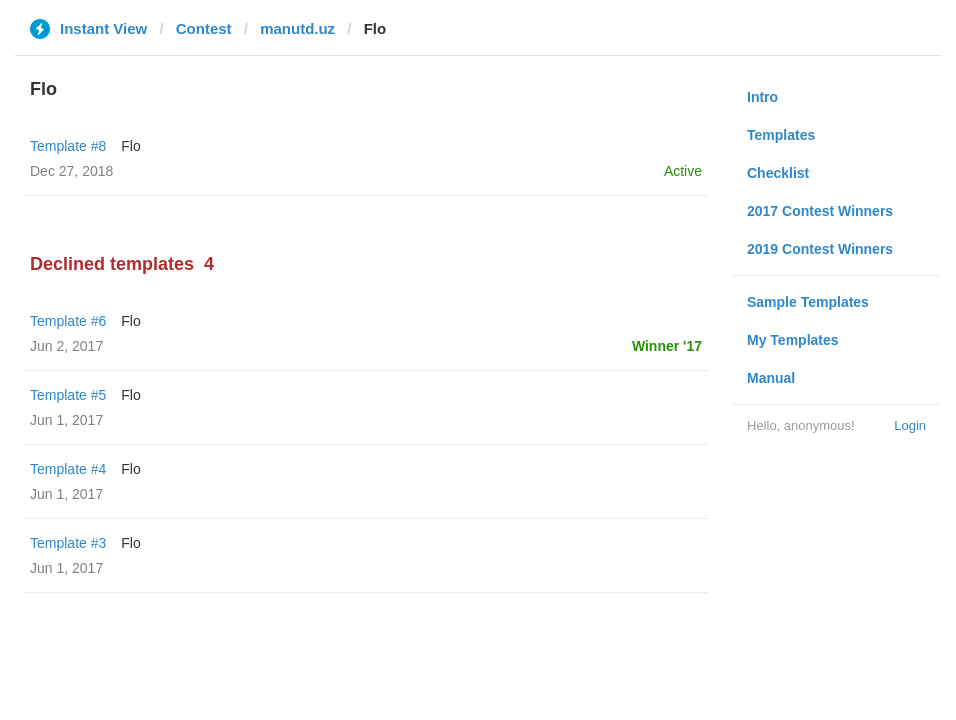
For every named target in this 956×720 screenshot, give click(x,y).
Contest (204, 28)
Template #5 (68, 395)
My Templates (793, 340)
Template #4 (68, 469)
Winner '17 (667, 346)
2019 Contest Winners (820, 249)
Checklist (778, 173)
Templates (781, 135)
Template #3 (68, 543)
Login (910, 425)
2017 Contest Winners (820, 211)
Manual (771, 378)
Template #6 (68, 321)
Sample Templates (808, 302)
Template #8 (68, 146)
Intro (762, 97)
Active (683, 171)
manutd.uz (297, 28)
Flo (130, 146)
